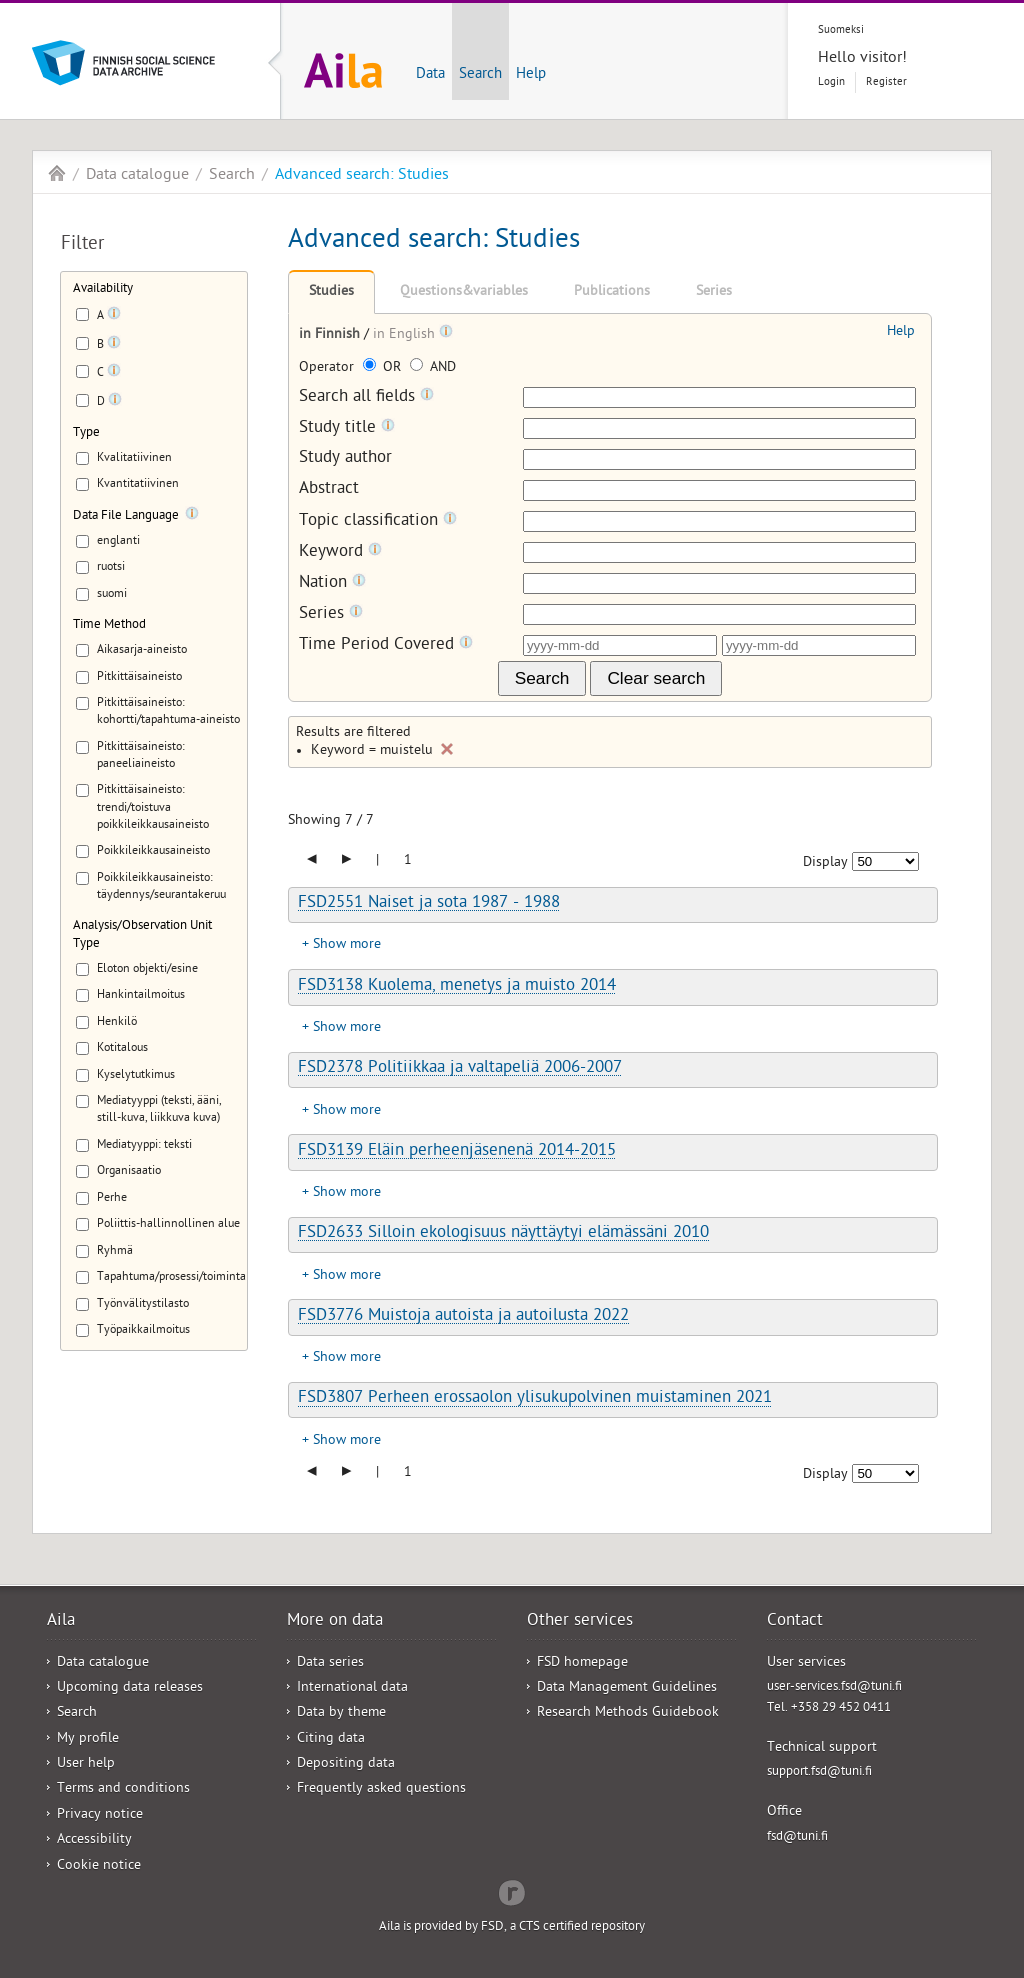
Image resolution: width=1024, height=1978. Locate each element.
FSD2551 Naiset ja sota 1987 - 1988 (429, 904)
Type (86, 433)
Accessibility (94, 1840)
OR (384, 368)
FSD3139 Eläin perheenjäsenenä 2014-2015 (457, 1152)
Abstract (329, 490)
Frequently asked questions (381, 1789)
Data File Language (126, 516)
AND (433, 368)
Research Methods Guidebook (628, 1713)
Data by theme (341, 1713)
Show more (347, 945)
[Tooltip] (114, 317)
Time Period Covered (386, 645)
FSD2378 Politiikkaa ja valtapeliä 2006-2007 (460, 1069)
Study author (345, 459)
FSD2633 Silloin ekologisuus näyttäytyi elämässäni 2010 (503, 1234)
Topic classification (378, 521)
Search (480, 75)
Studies (331, 292)
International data (352, 1688)
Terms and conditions (123, 1789)
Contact (795, 1622)
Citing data (331, 1739)
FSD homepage (582, 1663)
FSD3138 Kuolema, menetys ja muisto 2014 (457, 987)
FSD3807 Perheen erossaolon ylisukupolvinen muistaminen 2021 (535, 1399)
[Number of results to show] (885, 861)
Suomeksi (841, 30)
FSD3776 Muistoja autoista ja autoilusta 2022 (463, 1317)
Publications (612, 292)
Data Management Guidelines (627, 1688)
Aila (57, 173)
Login (831, 82)
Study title (347, 428)
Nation (332, 583)
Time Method (109, 625)
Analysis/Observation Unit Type (142, 935)
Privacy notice (100, 1815)
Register (886, 82)
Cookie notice (99, 1866)
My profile (88, 1739)
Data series (330, 1663)
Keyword (340, 552)
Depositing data (346, 1764)
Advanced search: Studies (362, 176)
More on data (335, 1622)
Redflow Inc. (512, 1891)
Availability (103, 289)
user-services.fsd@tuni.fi (834, 1687)
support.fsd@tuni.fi (819, 1772)
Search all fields (366, 397)
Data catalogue (137, 176)
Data (430, 75)
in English (406, 335)
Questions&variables (464, 292)
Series (714, 292)
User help (86, 1764)
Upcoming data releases (130, 1688)
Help (531, 75)
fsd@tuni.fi (797, 1837)
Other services (580, 1622)
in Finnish (331, 335)
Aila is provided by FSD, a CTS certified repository (512, 1927)
